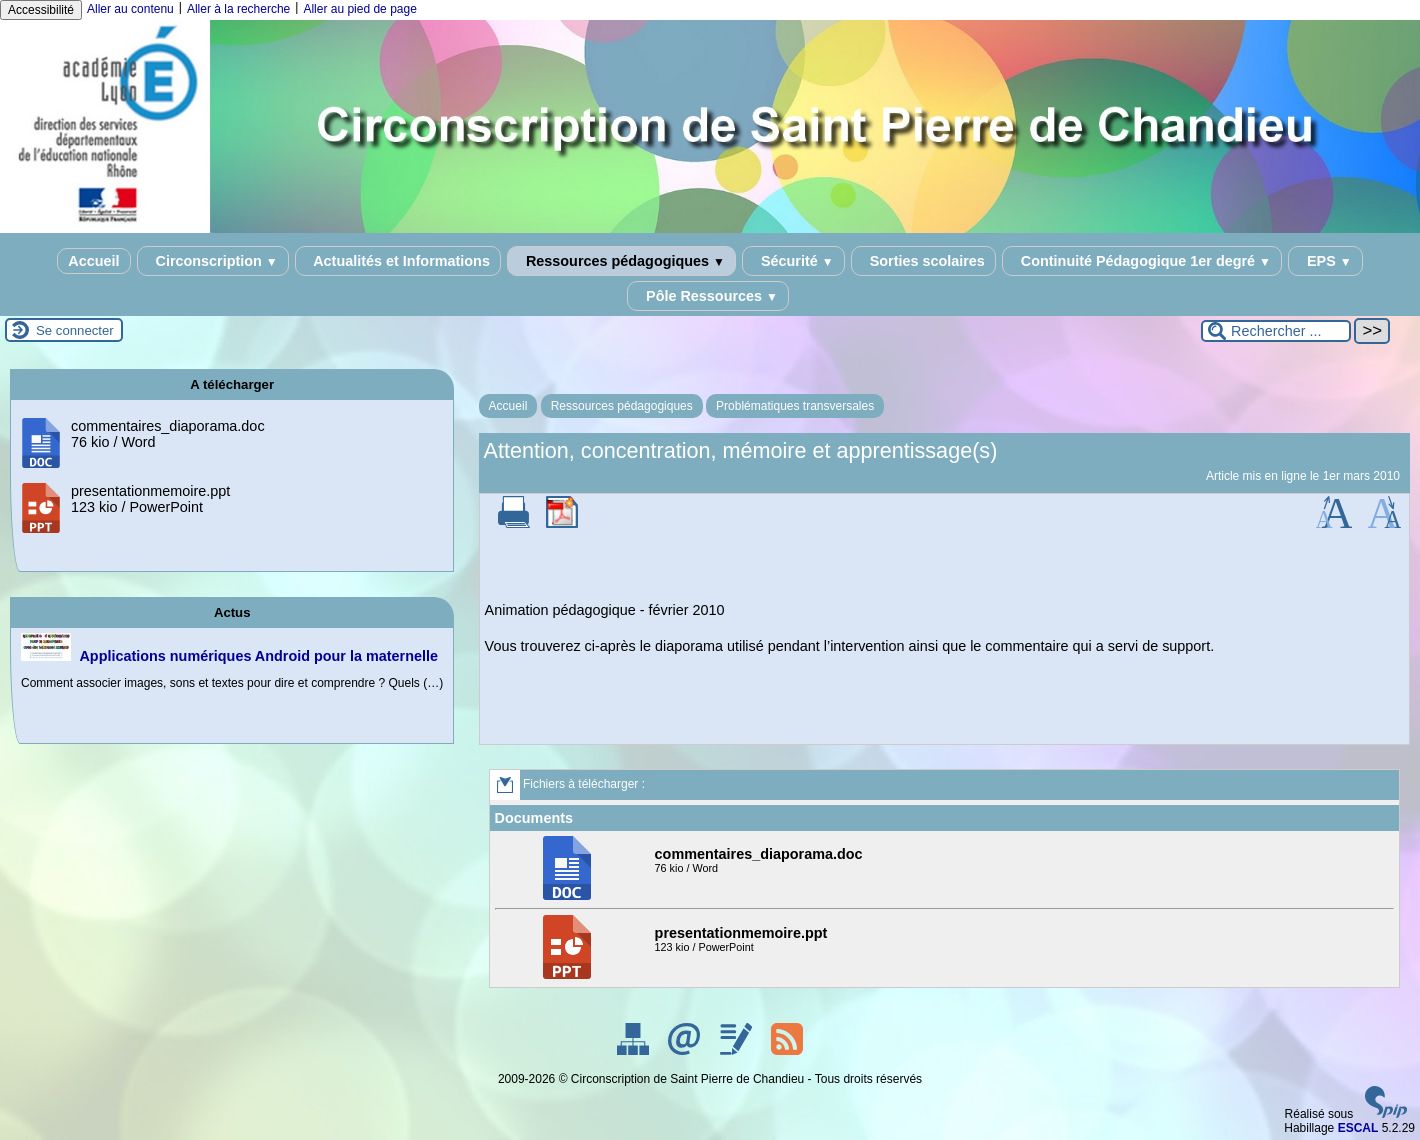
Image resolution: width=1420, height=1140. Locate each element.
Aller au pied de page (359, 9)
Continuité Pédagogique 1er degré (1142, 261)
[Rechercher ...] (1276, 331)
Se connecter (75, 330)
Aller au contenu (130, 9)
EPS (1325, 261)
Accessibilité (41, 10)
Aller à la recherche (238, 9)
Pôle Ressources (708, 296)
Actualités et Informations (398, 261)
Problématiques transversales (795, 406)
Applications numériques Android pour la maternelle (258, 656)
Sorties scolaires (923, 261)
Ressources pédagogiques (621, 261)
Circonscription (213, 261)
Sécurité (793, 261)
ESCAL (1358, 1128)
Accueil (93, 261)
